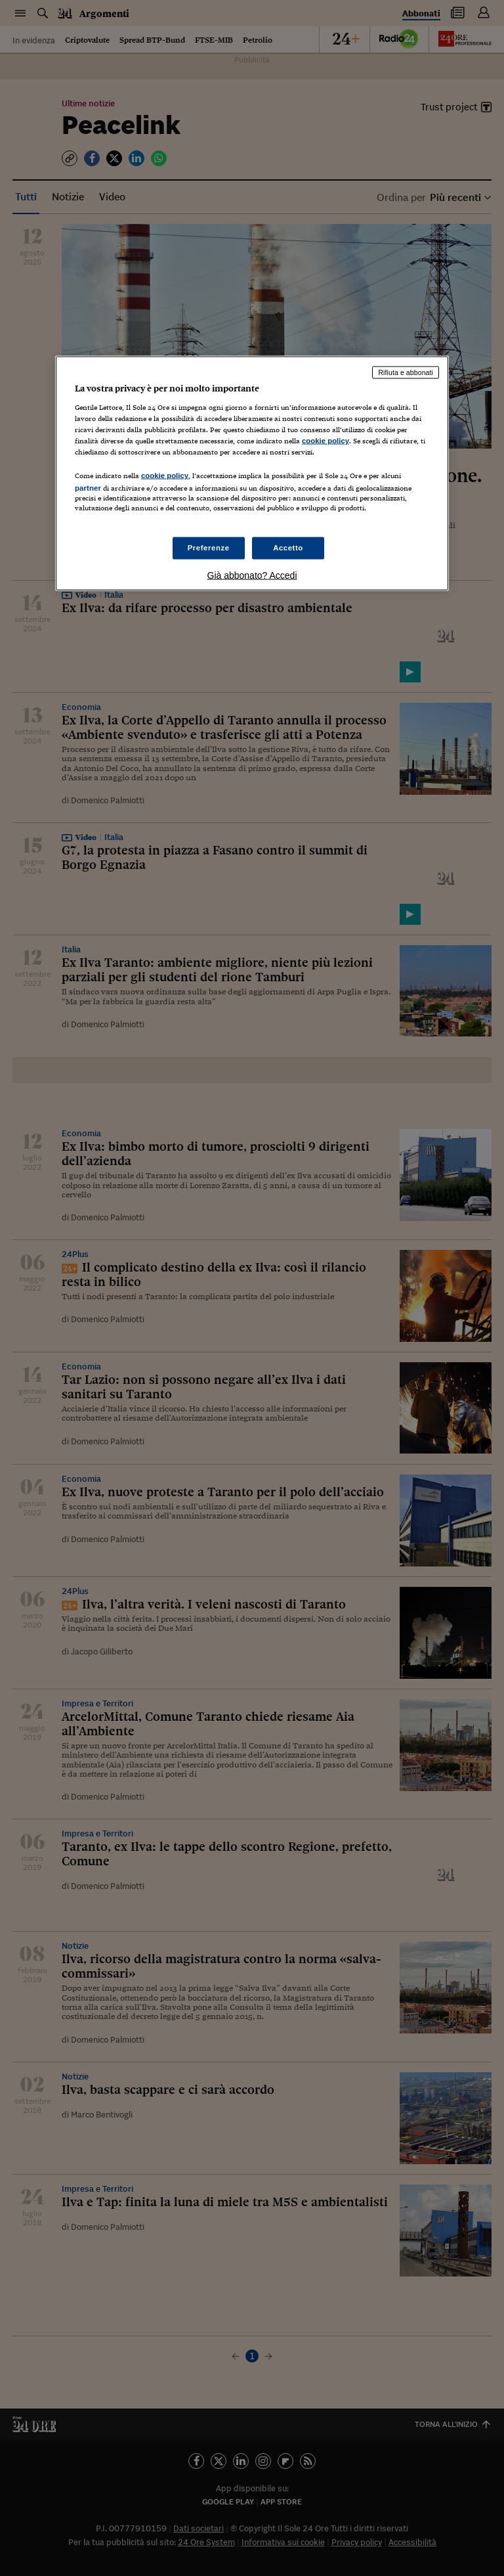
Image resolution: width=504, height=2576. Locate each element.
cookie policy (325, 441)
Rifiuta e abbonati (405, 372)
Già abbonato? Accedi (252, 574)
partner (88, 488)
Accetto (288, 547)
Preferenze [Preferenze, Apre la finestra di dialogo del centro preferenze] (209, 547)
